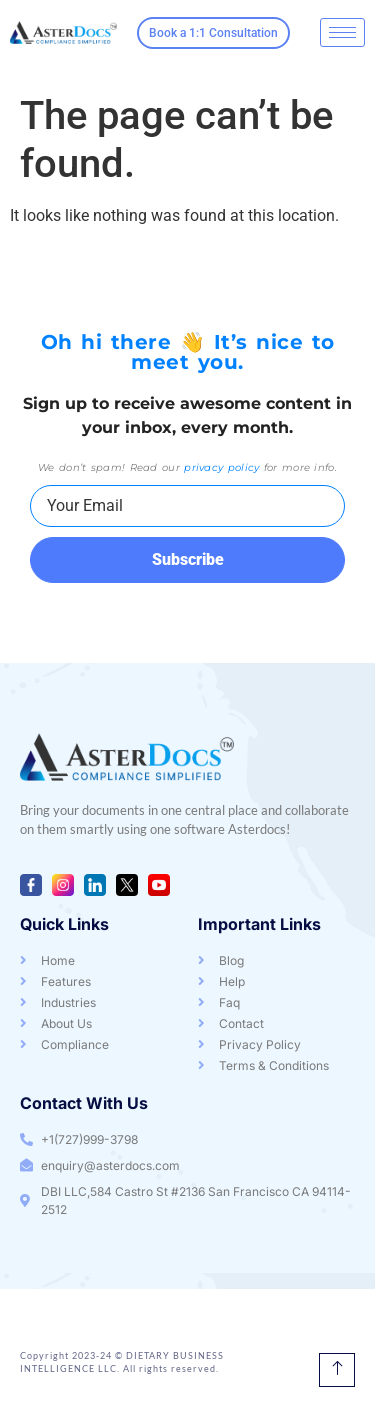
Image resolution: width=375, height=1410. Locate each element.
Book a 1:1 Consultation (213, 33)
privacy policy (221, 467)
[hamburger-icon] (342, 32)
